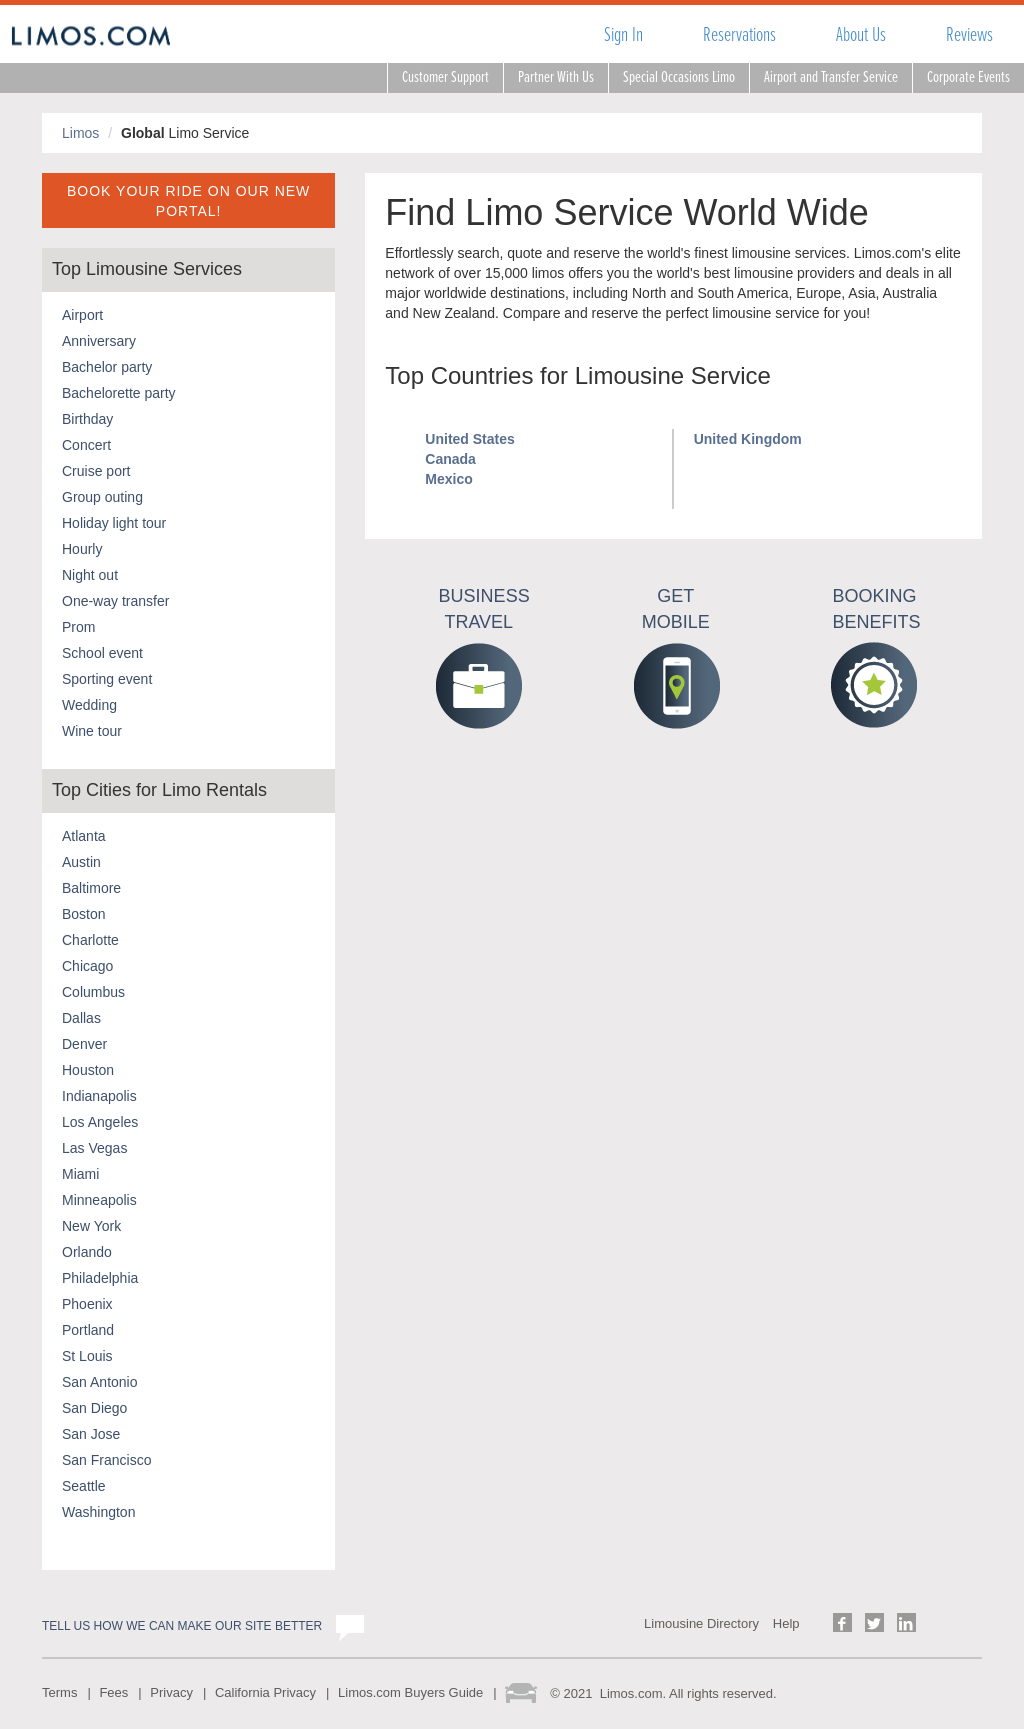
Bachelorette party (119, 393)
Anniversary (99, 341)
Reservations (739, 34)
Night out (90, 575)
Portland (88, 1330)
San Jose (91, 1434)
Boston (84, 914)
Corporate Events (968, 77)
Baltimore (91, 888)
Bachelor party (107, 367)
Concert (86, 445)
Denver (84, 1044)
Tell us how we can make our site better (182, 1626)
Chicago (87, 966)
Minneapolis (99, 1200)
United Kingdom (748, 439)
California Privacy (265, 1692)
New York (91, 1226)
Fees (113, 1692)
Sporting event (107, 679)
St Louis (87, 1356)
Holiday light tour (114, 523)
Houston (88, 1070)
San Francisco (106, 1460)
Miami (80, 1174)
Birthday (87, 419)
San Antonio (100, 1382)
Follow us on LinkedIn (906, 1622)
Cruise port (96, 471)
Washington (98, 1512)
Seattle (84, 1486)
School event (102, 653)
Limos (80, 133)
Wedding (89, 705)
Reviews (969, 34)
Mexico (448, 479)
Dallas (81, 1018)
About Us (861, 34)
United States (469, 439)
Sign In (623, 34)
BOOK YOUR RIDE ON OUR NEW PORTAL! (188, 201)
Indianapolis (99, 1096)
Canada (450, 459)
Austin (81, 862)
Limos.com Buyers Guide (410, 1692)
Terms (59, 1692)
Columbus (93, 992)
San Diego (94, 1408)
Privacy (171, 1692)
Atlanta (84, 836)
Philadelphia (100, 1278)
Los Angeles (100, 1122)
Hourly (82, 549)
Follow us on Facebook (842, 1622)
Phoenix (87, 1304)
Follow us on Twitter (874, 1622)
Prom (78, 627)
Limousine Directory (701, 1623)
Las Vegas (94, 1148)
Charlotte (90, 940)
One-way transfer (115, 601)
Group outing (102, 497)
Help (786, 1623)
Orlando (87, 1252)
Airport (82, 315)
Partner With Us (556, 77)
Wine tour (92, 731)
